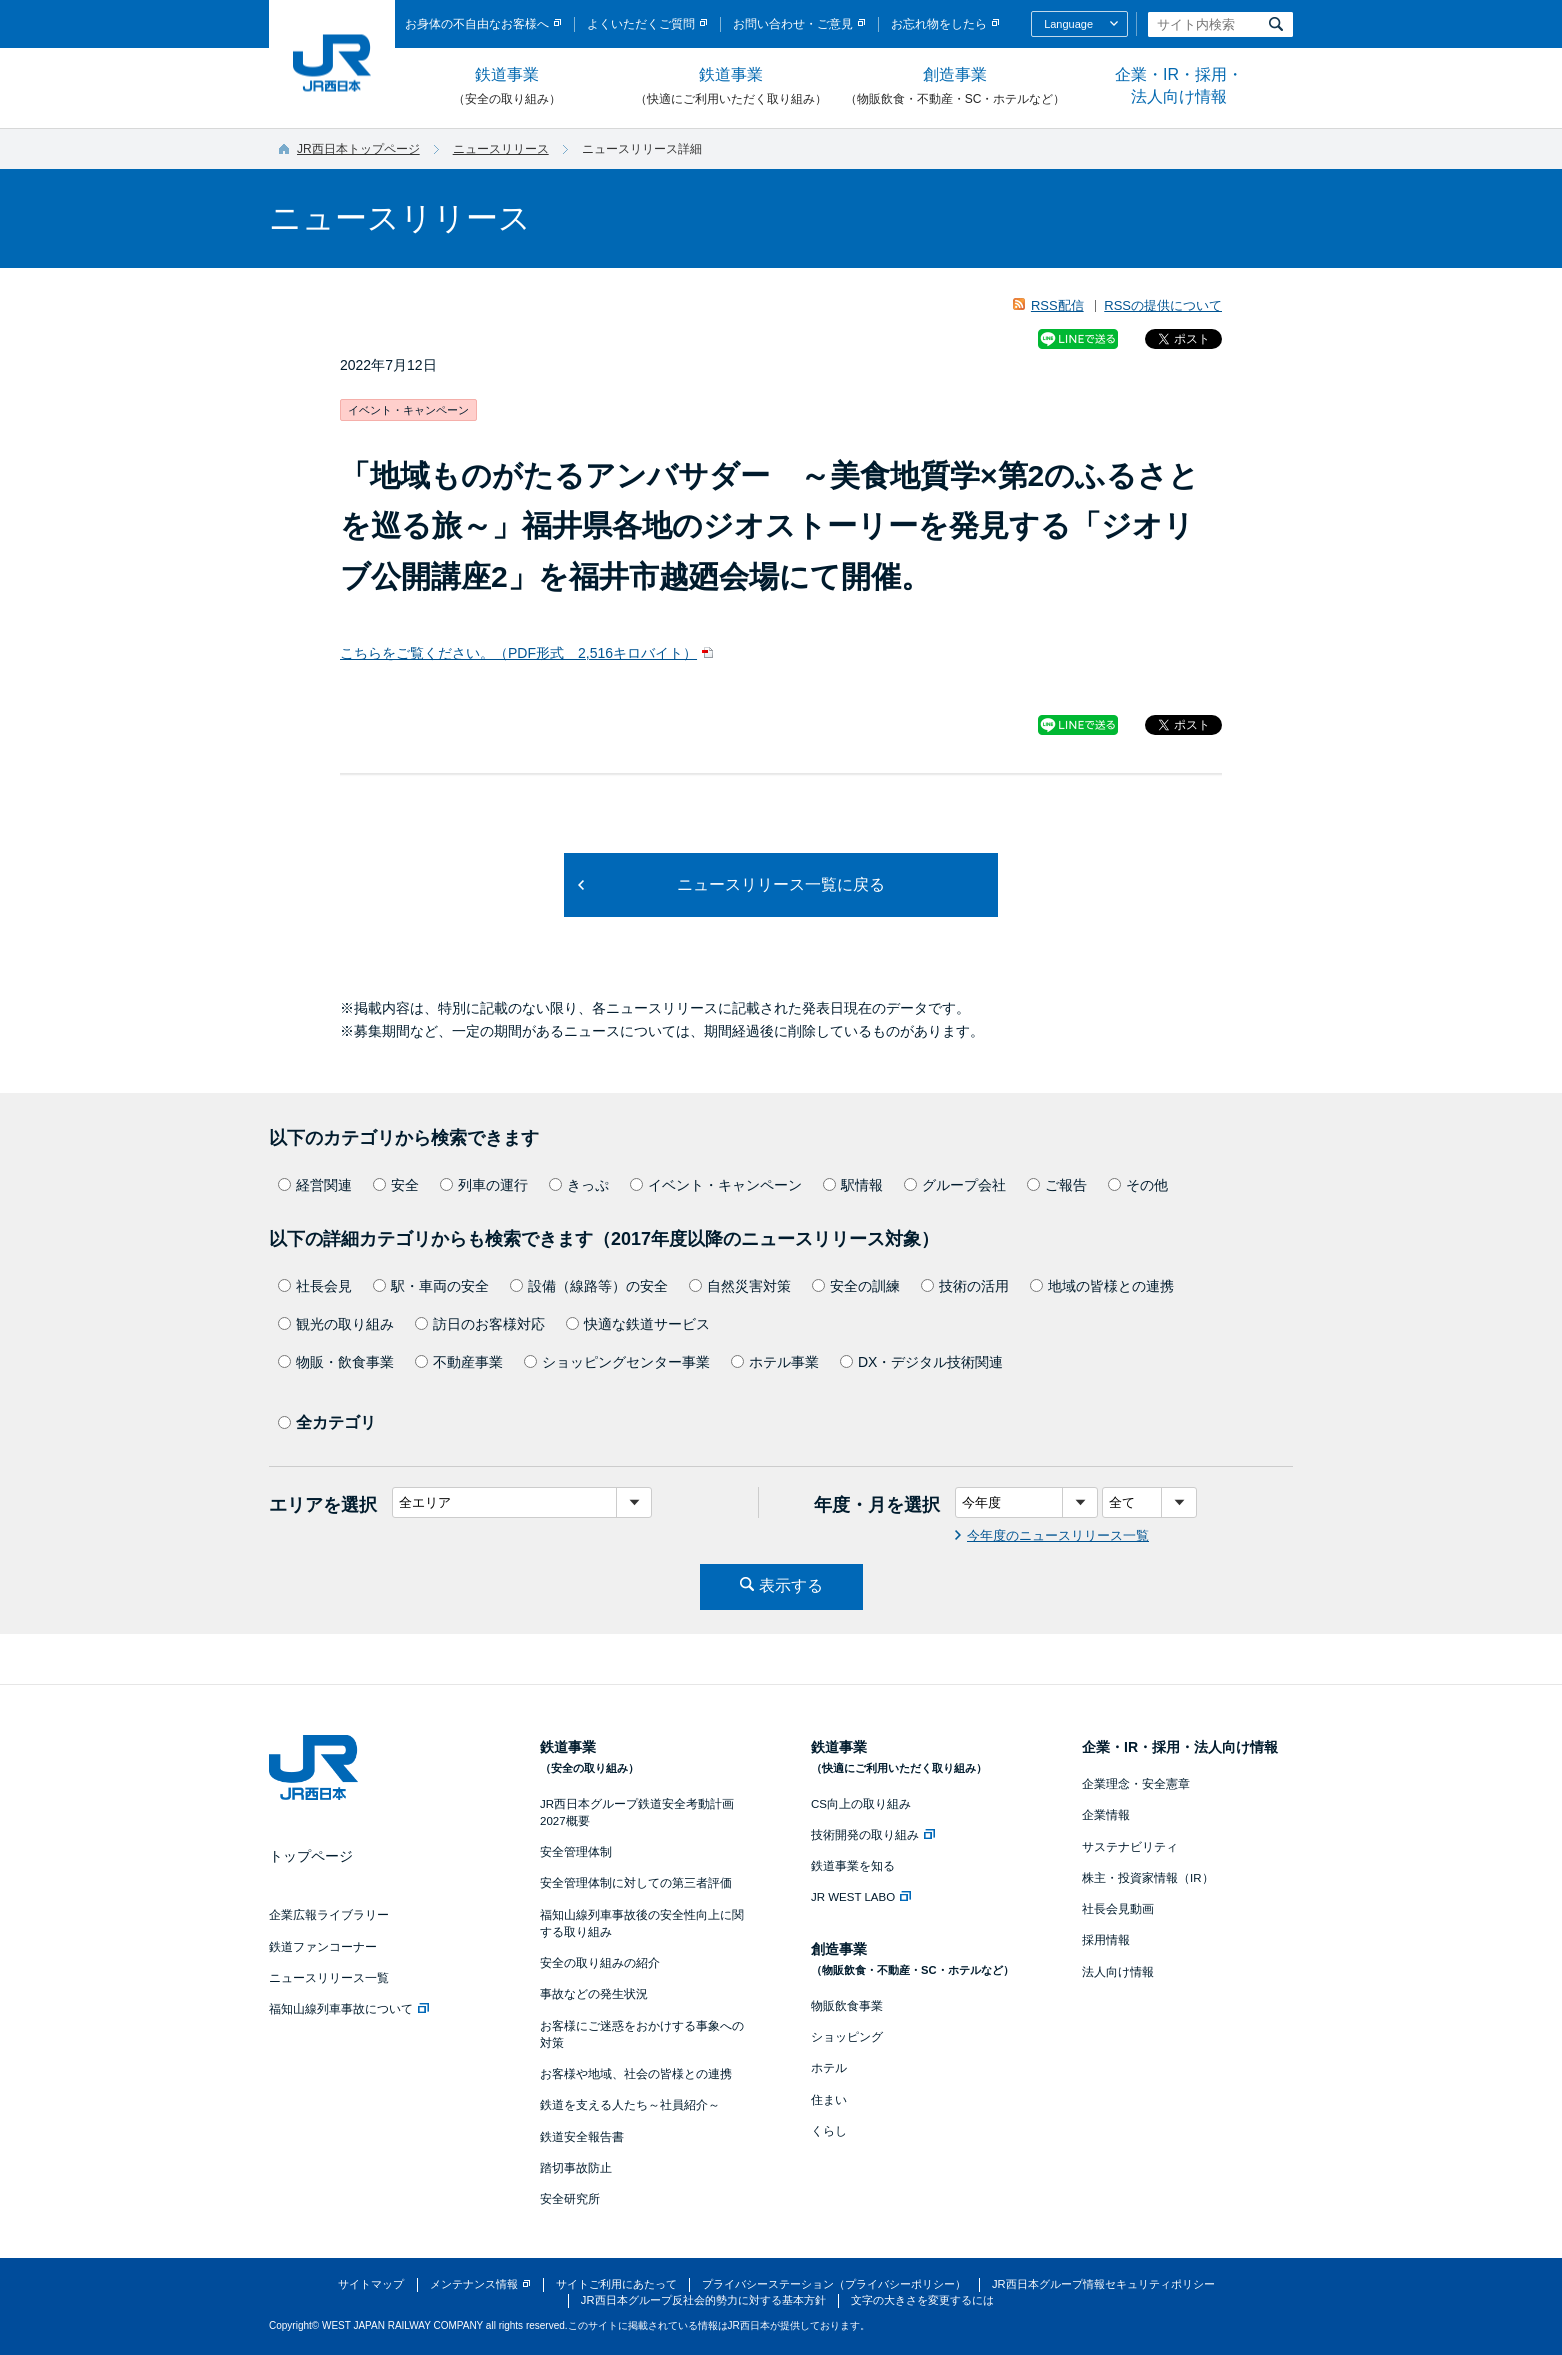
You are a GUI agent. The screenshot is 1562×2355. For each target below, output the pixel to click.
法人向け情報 (1118, 1972)
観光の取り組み (336, 1324)
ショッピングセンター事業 (617, 1362)
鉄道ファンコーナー (323, 1947)
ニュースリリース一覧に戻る (781, 884)
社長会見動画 (1118, 1909)
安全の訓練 (856, 1286)
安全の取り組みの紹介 (600, 1963)
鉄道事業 (507, 87)
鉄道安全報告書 (582, 2137)
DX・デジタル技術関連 (921, 1362)
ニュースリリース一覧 (329, 1978)
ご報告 (1057, 1185)
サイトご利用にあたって (616, 2284)
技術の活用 (965, 1286)
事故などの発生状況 (594, 1994)
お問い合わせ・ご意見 (793, 24)
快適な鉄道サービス (638, 1324)
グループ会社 (955, 1185)
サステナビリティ (1130, 1847)
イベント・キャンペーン (716, 1185)
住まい (829, 2100)
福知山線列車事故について (349, 2009)
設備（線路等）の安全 (589, 1286)
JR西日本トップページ (358, 149)
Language (1068, 24)
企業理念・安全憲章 (1136, 1784)
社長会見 (315, 1286)
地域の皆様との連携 (1102, 1286)
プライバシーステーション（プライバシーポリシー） (834, 2284)
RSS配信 (1057, 305)
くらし (829, 2131)
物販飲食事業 (847, 2006)
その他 (1138, 1185)
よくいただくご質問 (641, 24)
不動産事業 (459, 1362)
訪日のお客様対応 (480, 1324)
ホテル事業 (775, 1362)
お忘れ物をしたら (939, 24)
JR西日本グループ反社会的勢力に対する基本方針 (703, 2300)
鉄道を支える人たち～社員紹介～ (630, 2105)
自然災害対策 (740, 1286)
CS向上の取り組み (861, 1804)
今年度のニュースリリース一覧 (1058, 1535)
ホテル (829, 2068)
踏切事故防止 (576, 2168)
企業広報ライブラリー (329, 1915)
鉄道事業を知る (853, 1866)
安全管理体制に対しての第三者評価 (636, 1883)
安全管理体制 (576, 1852)
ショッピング (847, 2037)
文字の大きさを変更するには (922, 2300)
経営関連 (315, 1185)
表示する (791, 1585)
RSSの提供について (1163, 305)
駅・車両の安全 (431, 1286)
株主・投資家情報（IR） (1148, 1878)
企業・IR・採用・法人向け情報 (1179, 85)
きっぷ (579, 1185)
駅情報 (853, 1185)
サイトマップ (371, 2284)
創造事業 (955, 87)
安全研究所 (570, 2199)
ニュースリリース (501, 149)
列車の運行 (484, 1185)
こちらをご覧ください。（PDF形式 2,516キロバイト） (518, 653)
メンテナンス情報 (474, 2284)
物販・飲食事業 (336, 1362)
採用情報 (1106, 1940)
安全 (396, 1185)
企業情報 (1106, 1815)
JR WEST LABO (861, 1897)
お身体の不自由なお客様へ (477, 24)
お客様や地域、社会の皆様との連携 (636, 2074)
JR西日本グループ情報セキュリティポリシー (1103, 2284)
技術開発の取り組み (873, 1835)
